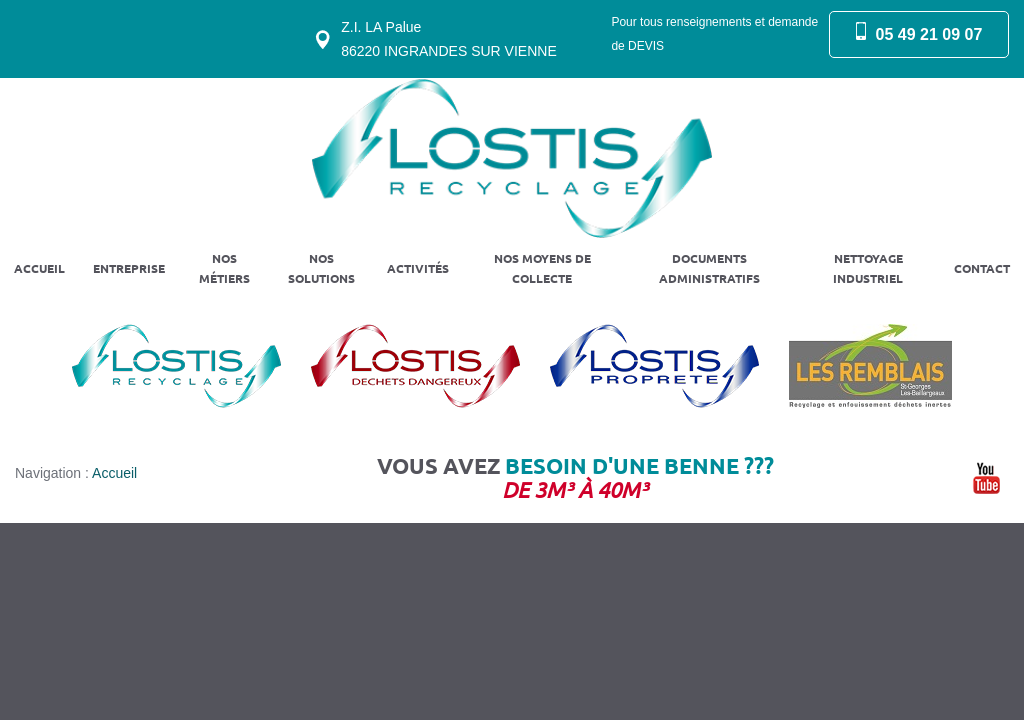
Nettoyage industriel (868, 268)
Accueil (39, 268)
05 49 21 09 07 (929, 34)
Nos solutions (321, 268)
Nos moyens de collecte (542, 268)
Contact (982, 268)
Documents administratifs (709, 268)
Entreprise (129, 268)
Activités (418, 268)
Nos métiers (224, 268)
